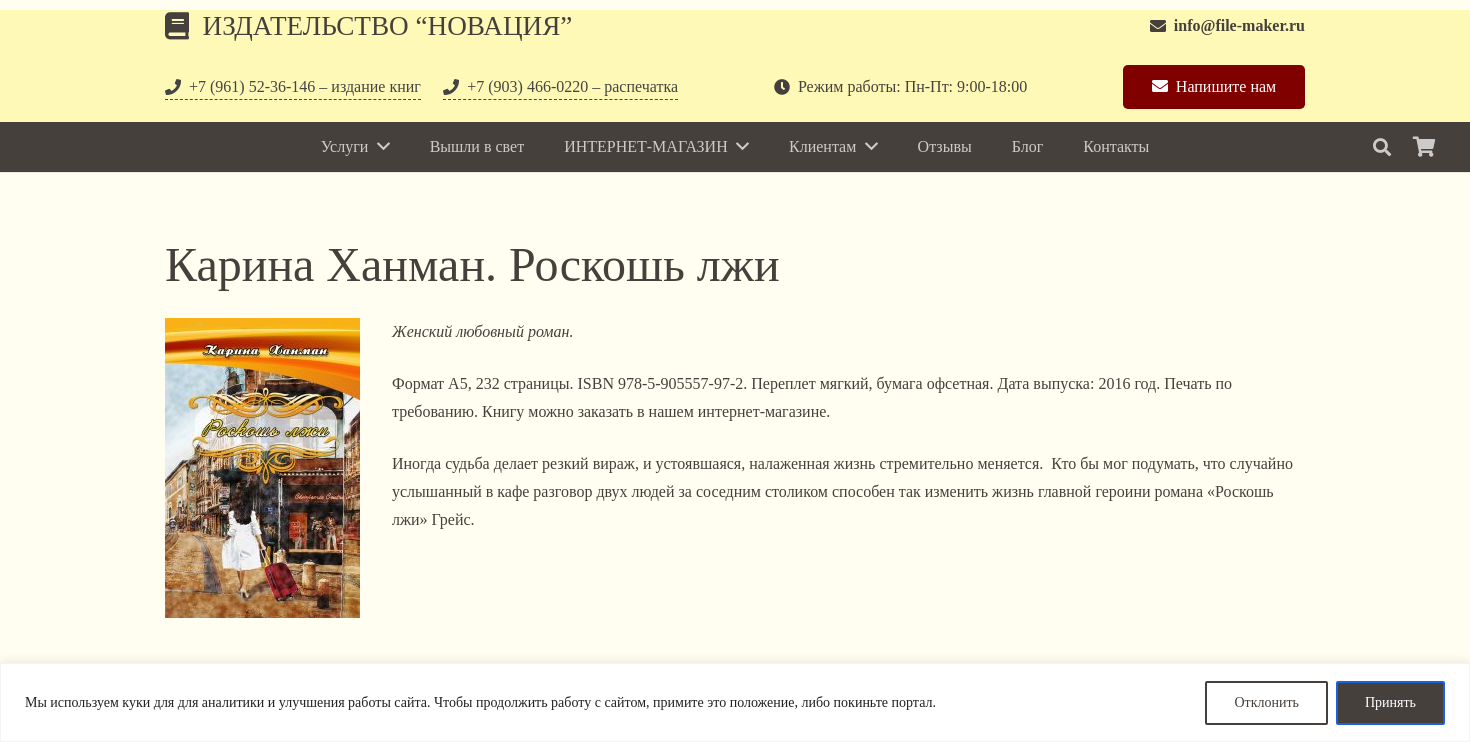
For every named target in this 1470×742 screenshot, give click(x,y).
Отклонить (1266, 702)
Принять (1390, 702)
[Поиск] (1382, 147)
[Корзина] (1424, 147)
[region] (735, 702)
